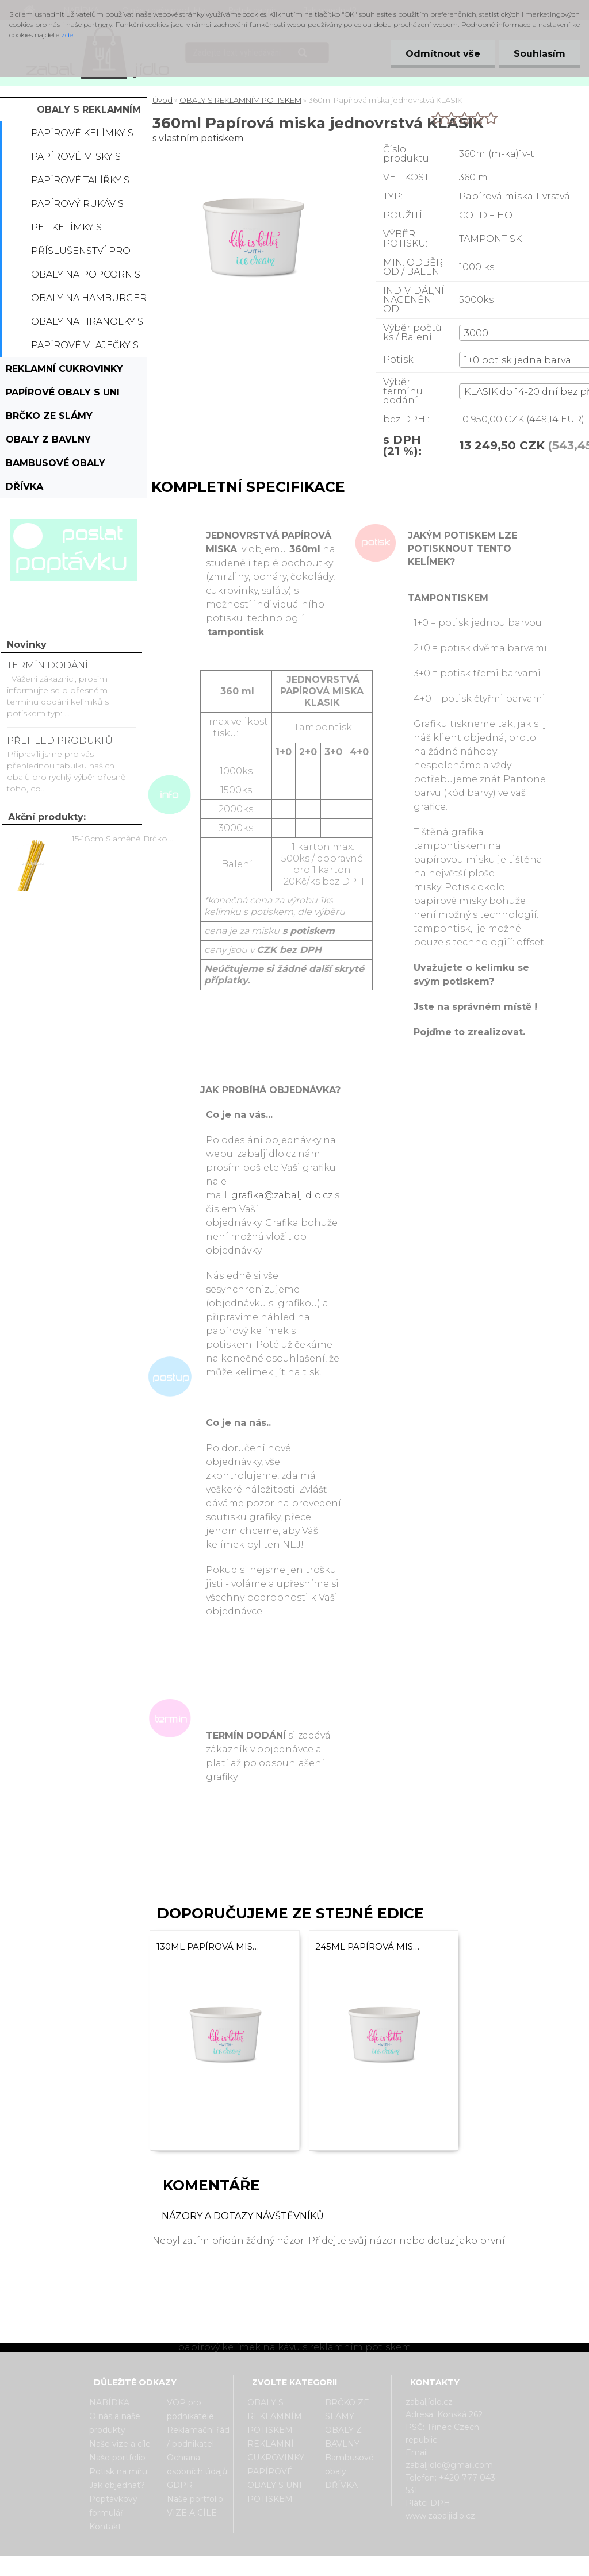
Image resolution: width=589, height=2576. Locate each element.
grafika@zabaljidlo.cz (281, 1195)
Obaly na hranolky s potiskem (87, 324)
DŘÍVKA (24, 486)
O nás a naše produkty (114, 2423)
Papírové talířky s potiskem (80, 183)
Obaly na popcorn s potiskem (85, 277)
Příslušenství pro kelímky (81, 254)
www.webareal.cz (340, 2566)
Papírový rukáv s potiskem (77, 207)
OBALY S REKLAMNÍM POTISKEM (89, 112)
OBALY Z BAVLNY (48, 439)
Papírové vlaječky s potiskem (85, 348)
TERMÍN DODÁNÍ (47, 665)
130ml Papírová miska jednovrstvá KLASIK (209, 1946)
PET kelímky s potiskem (66, 230)
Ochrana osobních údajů (197, 2464)
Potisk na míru (118, 2471)
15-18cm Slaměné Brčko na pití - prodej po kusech (125, 838)
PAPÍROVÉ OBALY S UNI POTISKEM (63, 395)
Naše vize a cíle (120, 2444)
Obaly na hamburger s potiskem (89, 301)
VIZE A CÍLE (192, 2513)
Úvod (162, 100)
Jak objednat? (117, 2485)
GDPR (180, 2485)
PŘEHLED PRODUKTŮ (60, 740)
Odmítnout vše (443, 53)
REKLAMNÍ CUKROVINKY (64, 368)
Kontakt (105, 2526)
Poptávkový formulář (113, 2506)
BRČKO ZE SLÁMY (49, 415)
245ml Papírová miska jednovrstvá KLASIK (368, 1946)
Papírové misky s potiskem (76, 159)
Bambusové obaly (55, 462)
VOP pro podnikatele (190, 2409)
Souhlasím (539, 53)
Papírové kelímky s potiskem (82, 136)
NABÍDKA (109, 2402)
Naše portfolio (117, 2457)
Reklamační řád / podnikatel (198, 2437)
